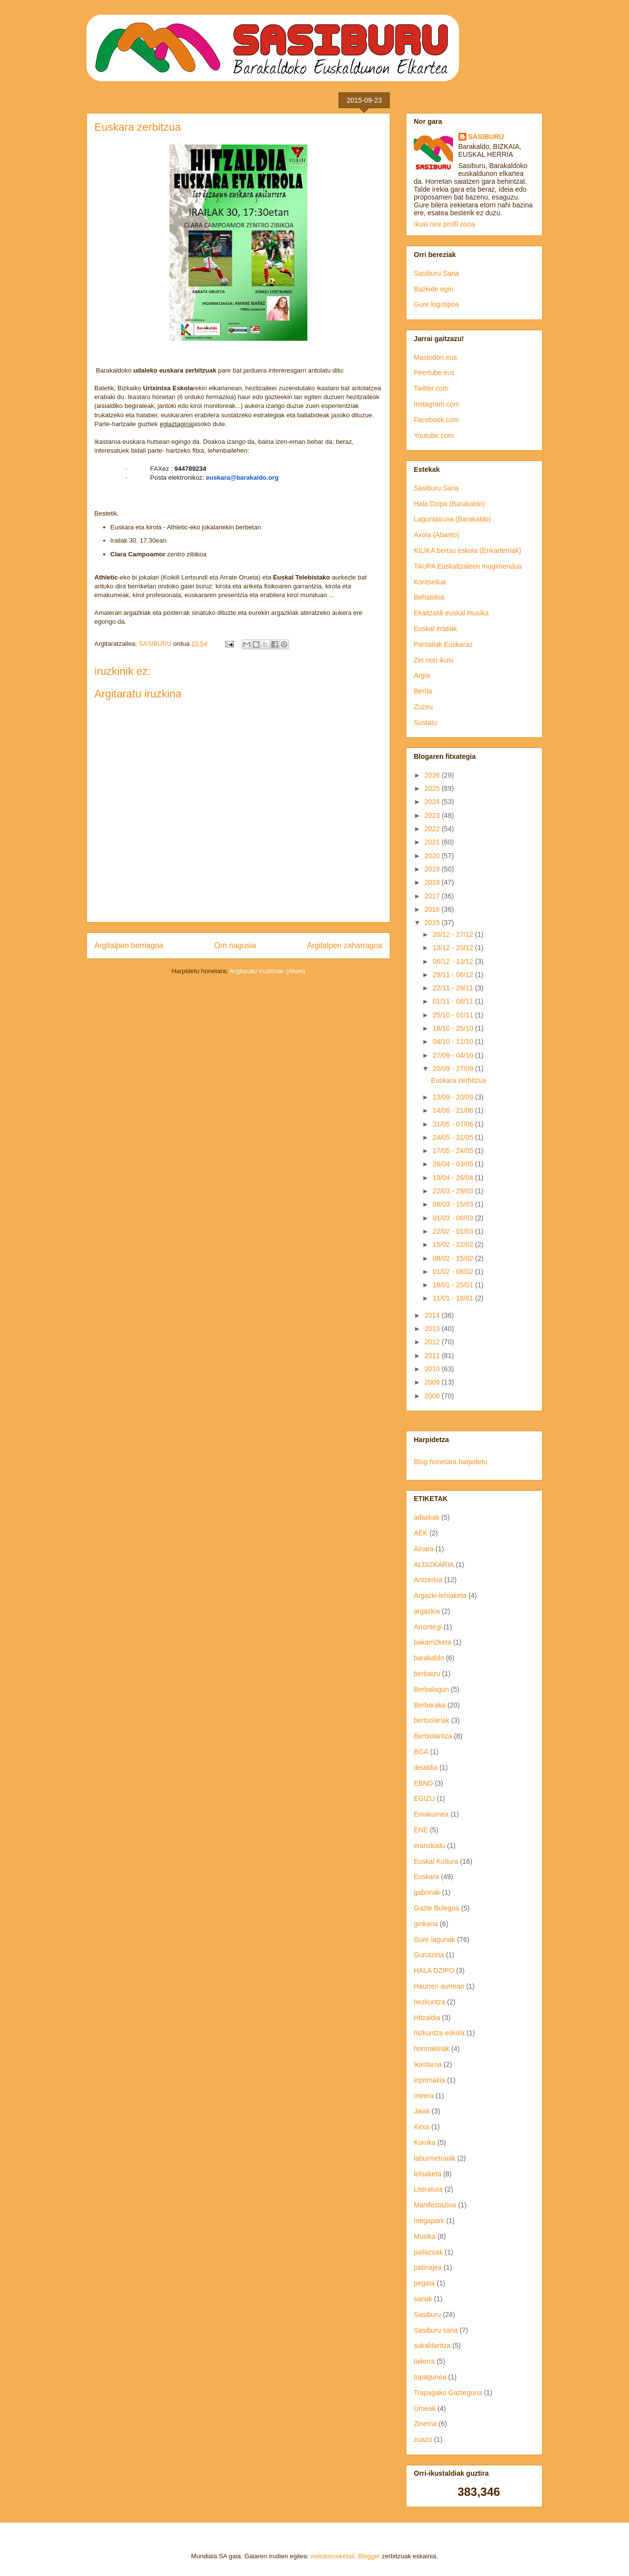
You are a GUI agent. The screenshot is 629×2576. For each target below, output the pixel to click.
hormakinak (431, 2049)
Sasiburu (427, 2314)
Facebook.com (436, 420)
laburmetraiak (435, 2158)
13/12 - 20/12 (453, 948)
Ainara (423, 1549)
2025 (433, 788)
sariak (423, 2299)
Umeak (424, 2408)
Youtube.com (434, 435)
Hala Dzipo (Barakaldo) (449, 504)
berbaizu (427, 1674)
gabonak (427, 1892)
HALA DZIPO (434, 1970)
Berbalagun (431, 1689)
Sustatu (425, 722)
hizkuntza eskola (439, 2033)
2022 (433, 829)
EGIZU (424, 1798)
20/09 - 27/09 (453, 1068)
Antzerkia (428, 1580)
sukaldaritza (432, 2345)
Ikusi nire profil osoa (444, 224)
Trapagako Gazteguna (448, 2393)
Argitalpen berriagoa (128, 945)
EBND (423, 1783)
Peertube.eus (434, 372)
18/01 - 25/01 (453, 1285)
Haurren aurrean (439, 1986)
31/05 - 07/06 (453, 1124)
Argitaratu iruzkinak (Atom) (267, 971)
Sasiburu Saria (436, 273)
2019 (433, 869)
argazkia (427, 1611)
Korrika (424, 2142)
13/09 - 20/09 (453, 1097)
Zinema (425, 2424)
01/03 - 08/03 (453, 1218)
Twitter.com (431, 388)
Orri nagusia (235, 945)
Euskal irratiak (435, 629)
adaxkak (426, 1517)
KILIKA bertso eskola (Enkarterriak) (467, 550)
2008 (433, 1396)
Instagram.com (436, 404)
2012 (433, 1342)
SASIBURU (486, 137)
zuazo (423, 2439)
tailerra (424, 2361)
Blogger (369, 2556)
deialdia (425, 1767)
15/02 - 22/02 (453, 1244)
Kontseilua (430, 582)
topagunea (430, 2377)
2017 (433, 896)
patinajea (428, 2267)
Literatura (428, 2189)
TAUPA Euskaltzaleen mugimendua (468, 566)
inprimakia (429, 2080)
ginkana (426, 1924)
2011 (433, 1356)
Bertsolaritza (433, 1736)
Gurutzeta (429, 1955)
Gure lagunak (434, 1939)
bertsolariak (431, 1720)
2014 (433, 1315)
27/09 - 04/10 (453, 1055)
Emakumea (431, 1814)
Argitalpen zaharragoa (344, 945)
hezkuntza (429, 2002)
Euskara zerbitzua (458, 1080)
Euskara (426, 1877)
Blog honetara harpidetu (450, 1462)
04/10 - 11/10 (453, 1041)
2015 (433, 922)
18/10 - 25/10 (453, 1028)
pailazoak (428, 2252)
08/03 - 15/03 (453, 1204)
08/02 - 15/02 (453, 1258)
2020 (433, 856)
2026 (433, 775)
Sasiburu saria (436, 2330)
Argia (422, 675)
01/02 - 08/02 (453, 1271)
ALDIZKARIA (434, 1564)
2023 (433, 815)
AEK (421, 1533)
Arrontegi (428, 1627)
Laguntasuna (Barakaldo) (452, 519)
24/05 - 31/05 (453, 1137)
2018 (433, 882)
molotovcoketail (333, 2556)
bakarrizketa (432, 1642)
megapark (429, 2221)
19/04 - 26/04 (453, 1178)
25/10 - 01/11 (453, 1015)
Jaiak (422, 2111)
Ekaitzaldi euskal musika (451, 613)
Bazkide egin (433, 289)
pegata (424, 2283)
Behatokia (429, 597)
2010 (433, 1369)
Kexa (421, 2127)
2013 (433, 1328)
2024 (433, 802)
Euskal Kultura (436, 1861)
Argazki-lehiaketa (440, 1595)
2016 (433, 909)
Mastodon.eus (435, 357)
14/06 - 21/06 (453, 1110)
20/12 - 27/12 (453, 934)
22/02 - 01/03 (453, 1231)
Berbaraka (430, 1705)
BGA (421, 1752)
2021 (433, 842)
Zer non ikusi (433, 660)
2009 (433, 1382)
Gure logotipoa (436, 304)
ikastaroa (428, 2064)
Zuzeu (423, 707)
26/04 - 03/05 (453, 1164)
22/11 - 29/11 (453, 988)
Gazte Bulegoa (436, 1908)
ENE (421, 1830)
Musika (424, 2236)
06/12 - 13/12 (453, 961)
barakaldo (429, 1658)
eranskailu (429, 1846)
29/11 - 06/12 (453, 975)
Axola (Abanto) (436, 535)
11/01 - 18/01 (453, 1298)
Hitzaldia (427, 2018)
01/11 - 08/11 (453, 1001)
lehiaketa (427, 2174)
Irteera (423, 2096)
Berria (423, 691)
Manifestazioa (435, 2205)
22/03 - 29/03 (453, 1191)
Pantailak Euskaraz (443, 644)
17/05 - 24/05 (453, 1151)
